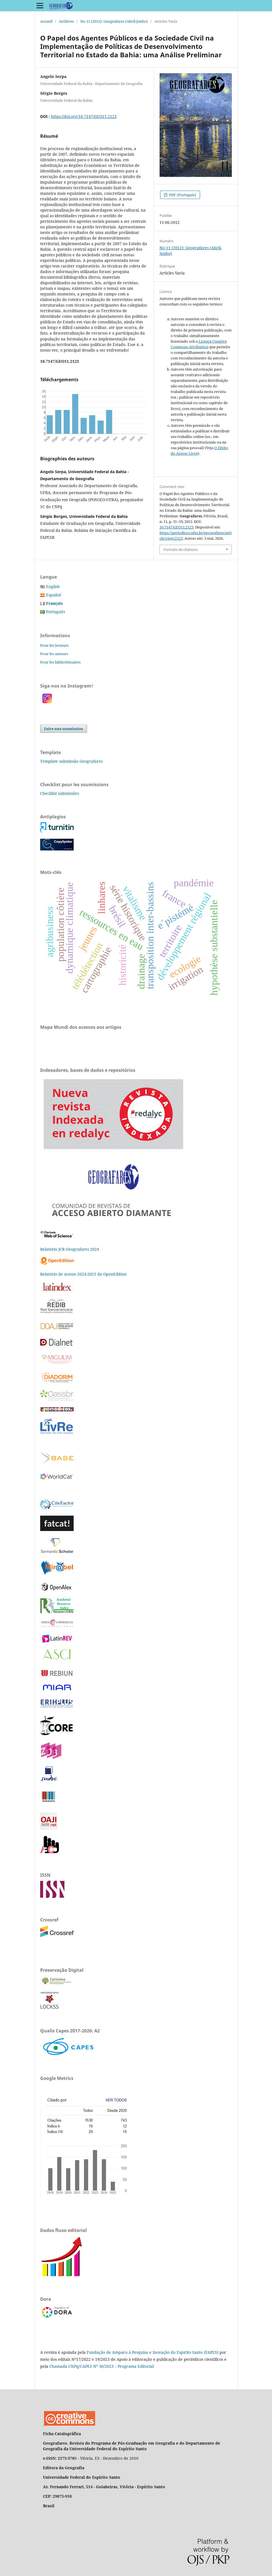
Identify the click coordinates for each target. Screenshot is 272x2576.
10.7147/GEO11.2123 (176, 527)
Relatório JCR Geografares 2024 (69, 1249)
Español (53, 595)
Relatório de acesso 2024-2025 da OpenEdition (83, 1274)
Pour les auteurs (54, 653)
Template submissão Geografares (71, 761)
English (53, 586)
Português (55, 611)
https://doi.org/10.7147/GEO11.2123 (84, 116)
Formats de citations (180, 549)
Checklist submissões (59, 793)
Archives (66, 21)
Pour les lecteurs (54, 645)
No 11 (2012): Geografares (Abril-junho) (114, 21)
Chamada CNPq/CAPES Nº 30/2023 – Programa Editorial (101, 2366)
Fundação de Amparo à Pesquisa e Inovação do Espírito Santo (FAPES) (152, 2352)
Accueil (46, 21)
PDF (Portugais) (182, 194)
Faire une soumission (63, 728)
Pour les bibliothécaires (60, 662)
